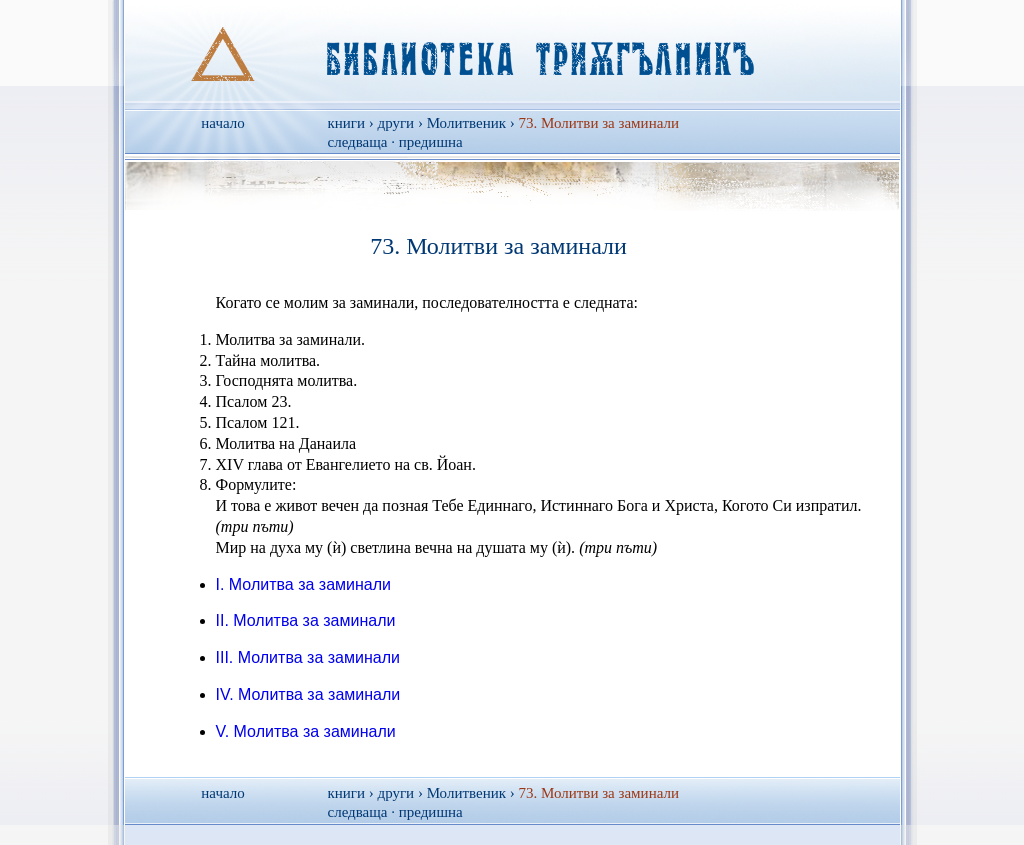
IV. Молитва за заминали (308, 694)
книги (347, 123)
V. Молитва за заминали (306, 731)
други (396, 123)
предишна (431, 142)
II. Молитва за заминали (306, 620)
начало (222, 123)
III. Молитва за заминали (308, 657)
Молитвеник (466, 123)
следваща (358, 142)
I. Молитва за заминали (304, 584)
